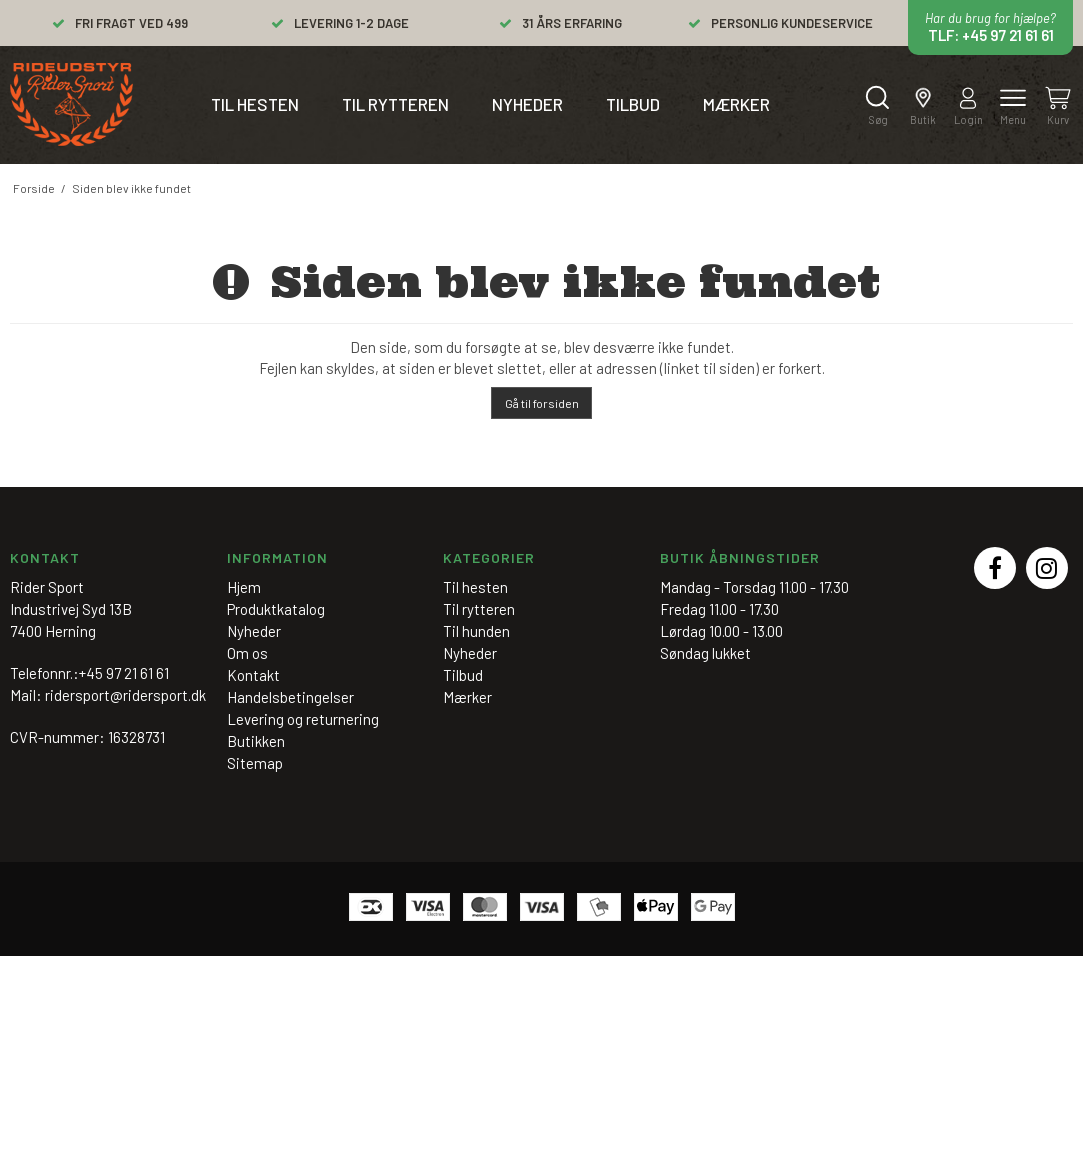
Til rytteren (395, 104)
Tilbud (633, 104)
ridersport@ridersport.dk (125, 695)
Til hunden (476, 631)
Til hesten (255, 104)
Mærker (736, 104)
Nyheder (527, 104)
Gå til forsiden (542, 403)
